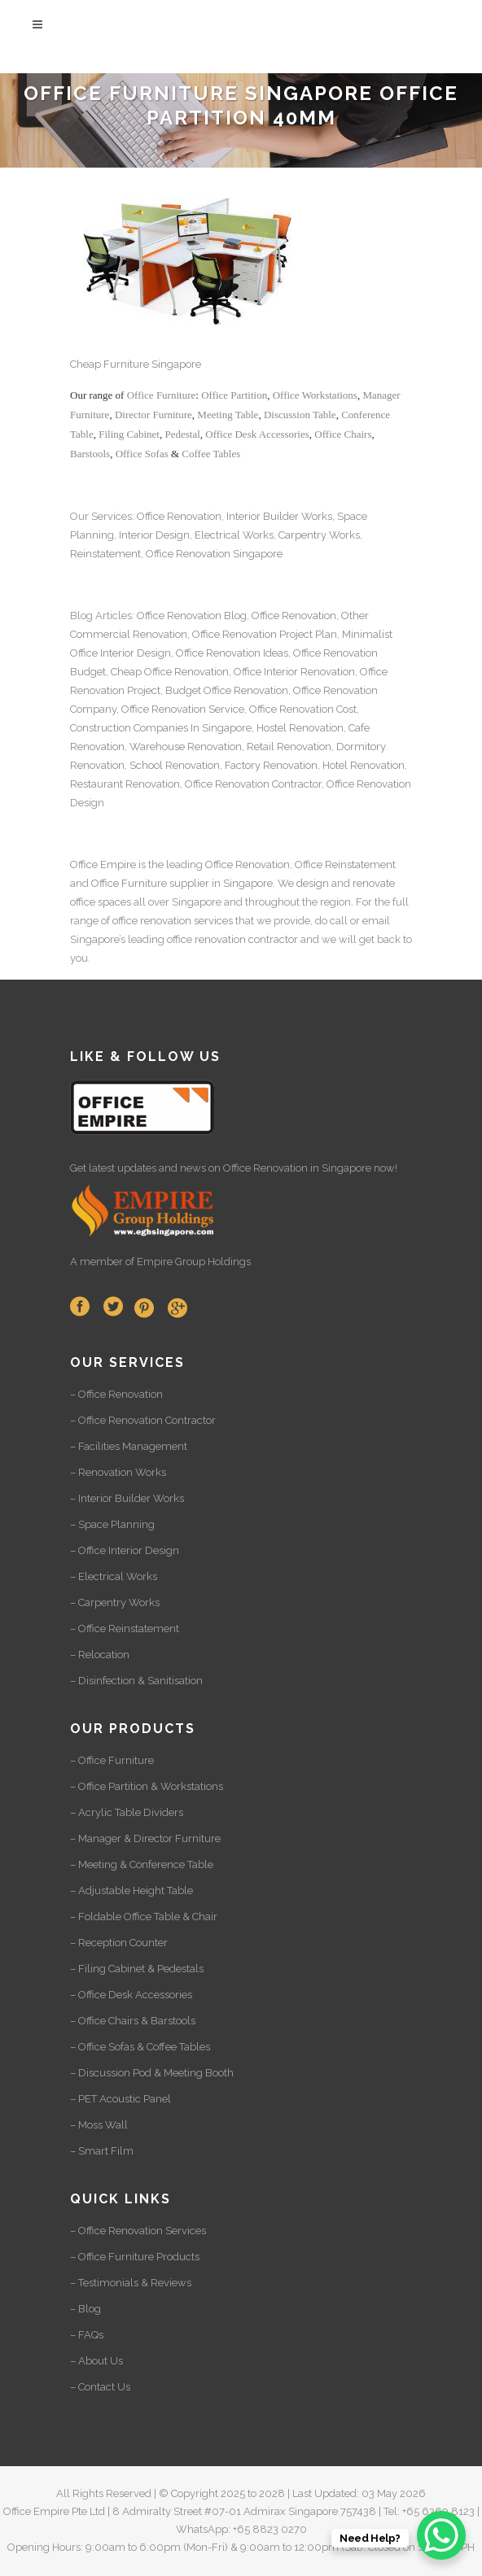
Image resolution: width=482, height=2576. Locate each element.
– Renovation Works (118, 1472)
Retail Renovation (289, 746)
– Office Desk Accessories (131, 1995)
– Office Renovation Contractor (143, 1420)
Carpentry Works (319, 535)
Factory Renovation (271, 765)
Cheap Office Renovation (170, 672)
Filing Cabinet (129, 434)
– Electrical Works (113, 1576)
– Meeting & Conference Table (141, 1864)
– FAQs (86, 2335)
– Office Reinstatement (124, 1628)
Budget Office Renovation (226, 690)
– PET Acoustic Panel (120, 2099)
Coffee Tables (211, 454)
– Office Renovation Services (138, 2231)
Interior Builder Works (279, 516)
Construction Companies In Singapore (161, 728)
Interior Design (154, 535)
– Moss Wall (99, 2125)
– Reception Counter (119, 1942)
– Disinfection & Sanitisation (136, 1680)
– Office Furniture (112, 1760)
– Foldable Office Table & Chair (143, 1916)
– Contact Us (100, 2387)
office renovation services (172, 921)
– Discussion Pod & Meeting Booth (152, 2073)
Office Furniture (161, 395)
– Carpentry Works (115, 1602)
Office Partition (234, 395)
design (312, 883)
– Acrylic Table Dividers (126, 1812)
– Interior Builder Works (127, 1498)
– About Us (96, 2361)
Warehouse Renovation (185, 746)
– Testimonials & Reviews (130, 2283)
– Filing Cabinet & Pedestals (137, 1969)
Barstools (90, 454)
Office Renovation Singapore (214, 554)
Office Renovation (179, 516)
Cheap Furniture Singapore (135, 364)
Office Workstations (315, 395)
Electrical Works (234, 535)
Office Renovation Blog (192, 615)
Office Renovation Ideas (232, 653)
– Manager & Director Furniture (145, 1838)
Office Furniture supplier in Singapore (182, 883)
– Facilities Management (128, 1446)
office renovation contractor (232, 939)
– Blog (85, 2309)
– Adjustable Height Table (131, 1890)
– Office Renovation (116, 1394)
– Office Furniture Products (134, 2257)
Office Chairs (342, 434)
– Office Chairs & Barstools (132, 2021)
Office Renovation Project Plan (264, 634)
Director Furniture (153, 414)
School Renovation (174, 765)
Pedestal (181, 434)
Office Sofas (142, 454)
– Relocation (99, 1654)
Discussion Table (300, 414)
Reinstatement (105, 554)
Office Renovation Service (182, 709)
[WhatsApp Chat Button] (441, 2535)
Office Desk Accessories (257, 434)
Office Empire (103, 864)
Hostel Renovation (300, 728)
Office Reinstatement (345, 864)
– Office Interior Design (124, 1550)
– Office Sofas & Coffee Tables (140, 2047)
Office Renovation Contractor (253, 784)
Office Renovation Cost (303, 709)
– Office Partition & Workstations (146, 1786)
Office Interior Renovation (294, 672)
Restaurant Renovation (125, 784)
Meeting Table (227, 414)
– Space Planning (112, 1524)
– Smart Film (102, 2151)
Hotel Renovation (363, 765)
